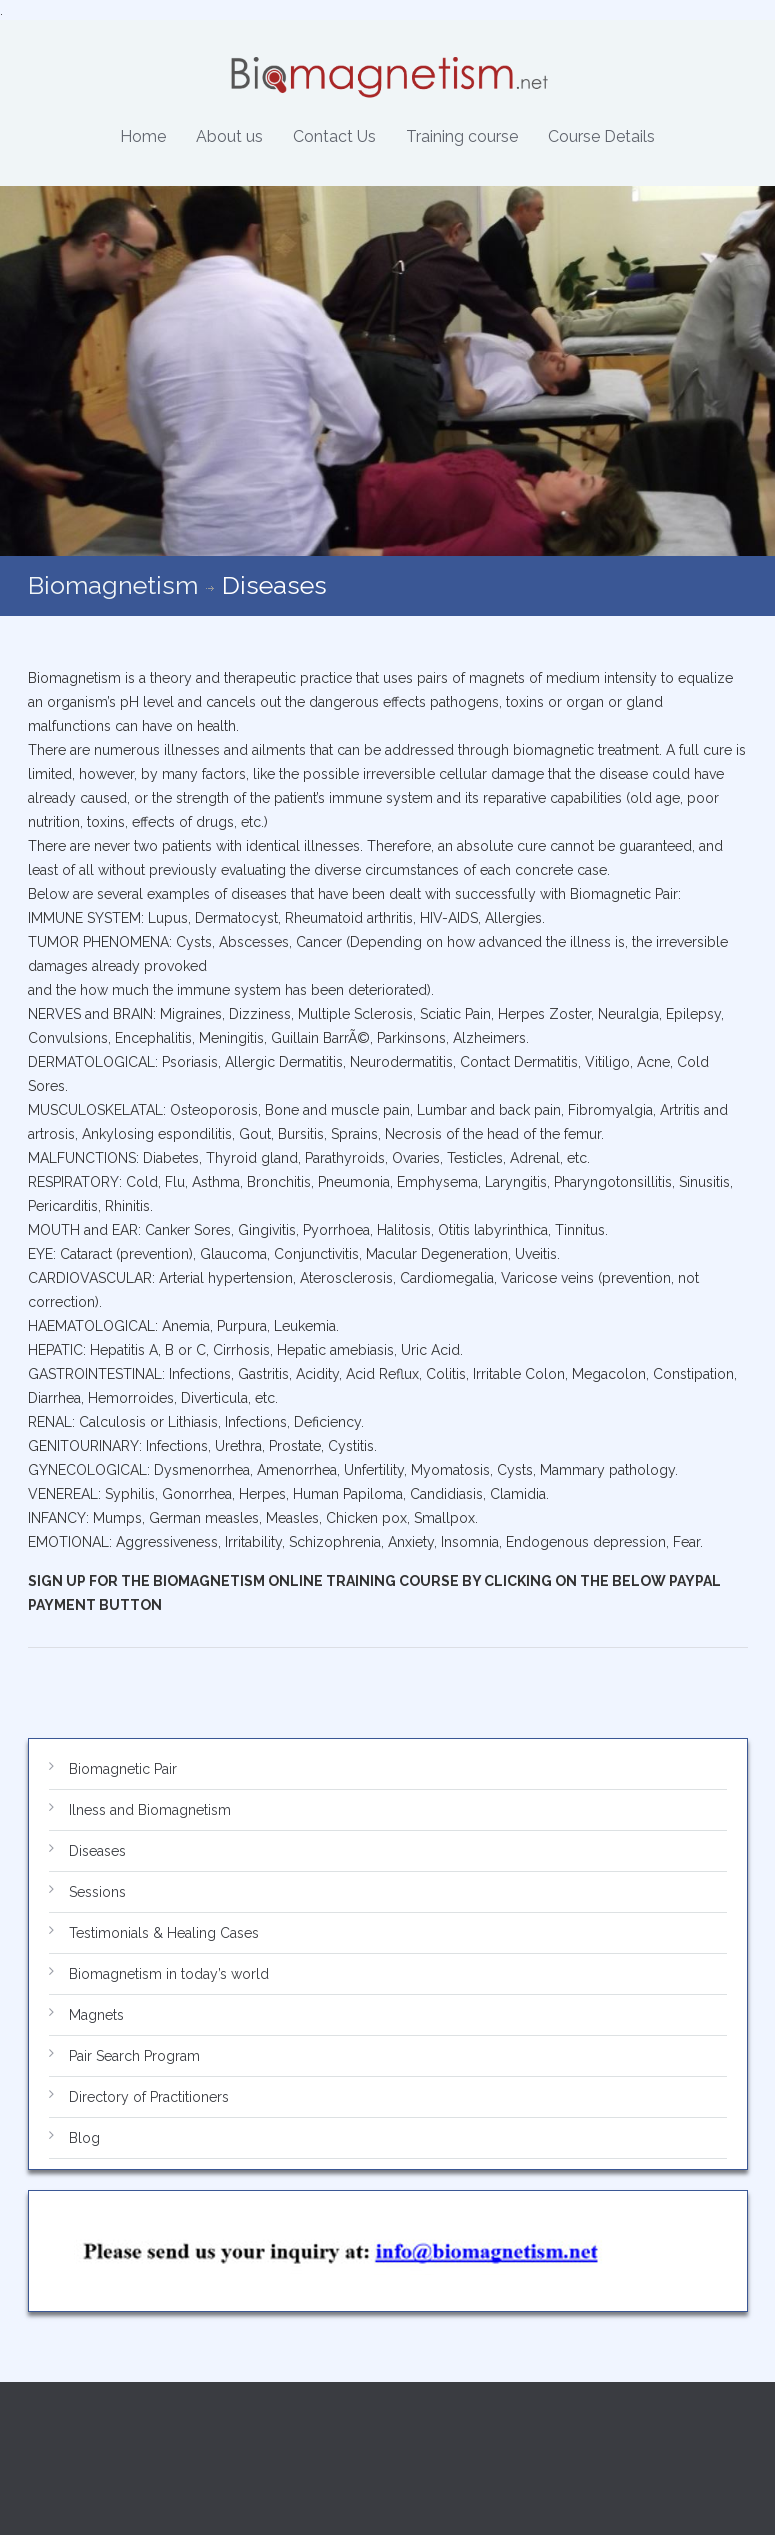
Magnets (96, 2015)
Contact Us (334, 136)
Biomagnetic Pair (123, 1769)
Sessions (97, 1892)
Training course (462, 136)
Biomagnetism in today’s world (169, 1974)
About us (229, 136)
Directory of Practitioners (149, 2097)
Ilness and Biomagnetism (150, 1810)
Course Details (601, 136)
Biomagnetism (113, 585)
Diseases (97, 1851)
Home (143, 136)
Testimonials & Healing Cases (164, 1933)
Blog (84, 2138)
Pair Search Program (134, 2056)
